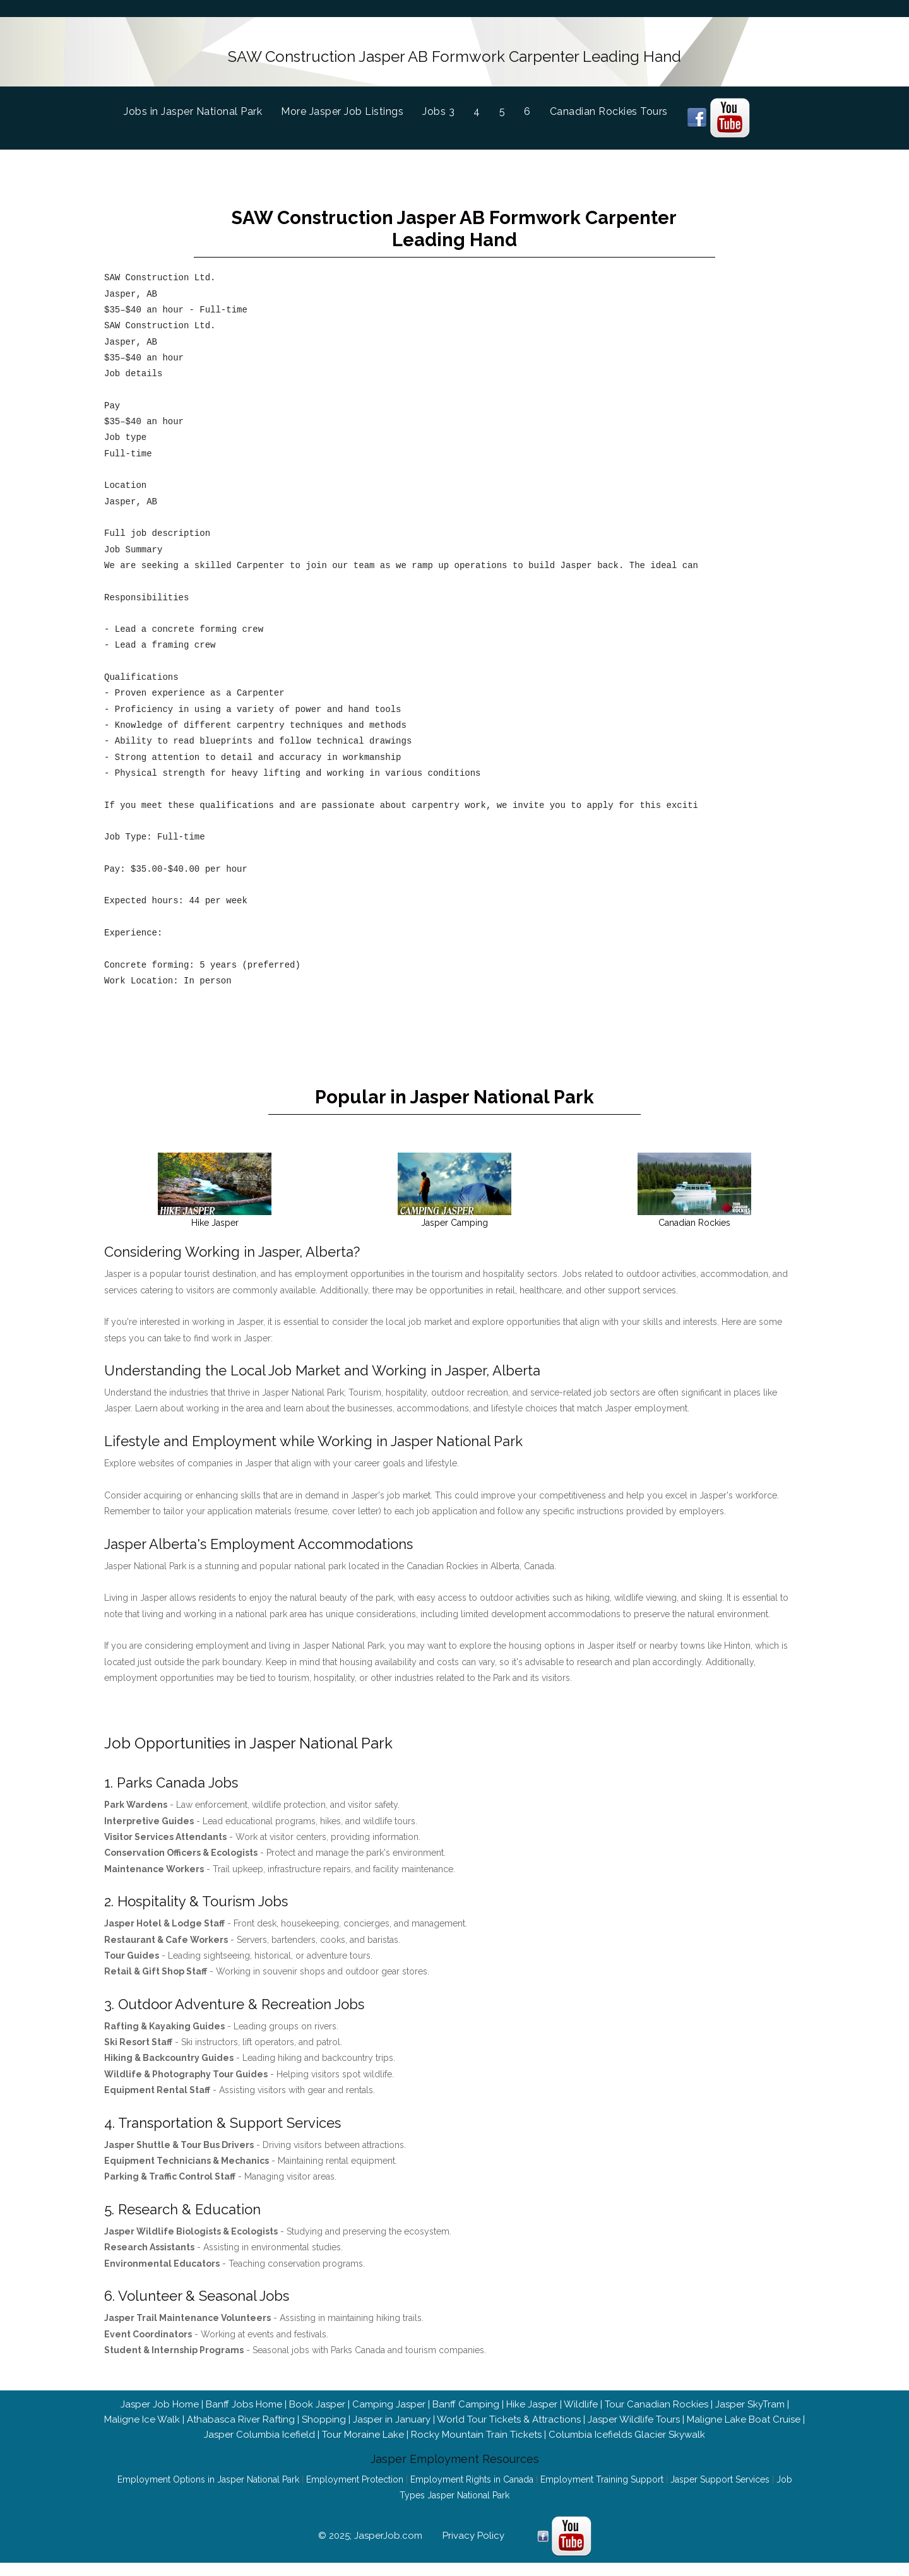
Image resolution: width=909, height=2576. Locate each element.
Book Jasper (317, 2398)
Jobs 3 (438, 110)
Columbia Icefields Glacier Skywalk (627, 2428)
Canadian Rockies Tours (609, 110)
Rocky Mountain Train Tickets (476, 2428)
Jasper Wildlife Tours (634, 2413)
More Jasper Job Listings (342, 110)
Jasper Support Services (719, 2473)
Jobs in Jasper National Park (202, 108)
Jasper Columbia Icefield (259, 2428)
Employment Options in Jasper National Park (208, 2473)
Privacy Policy (473, 2529)
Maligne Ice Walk (142, 2413)
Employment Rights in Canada (471, 2473)
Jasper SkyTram (750, 2398)
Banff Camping (465, 2398)
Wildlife (581, 2398)
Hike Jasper (531, 2398)
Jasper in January (392, 2413)
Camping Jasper (388, 2398)
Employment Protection (354, 2473)
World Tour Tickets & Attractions (509, 2413)
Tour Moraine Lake (363, 2428)
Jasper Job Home (160, 2398)
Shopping (324, 2413)
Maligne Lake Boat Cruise (743, 2413)
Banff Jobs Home (244, 2398)
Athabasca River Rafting (241, 2413)
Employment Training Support (601, 2473)
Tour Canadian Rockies (656, 2398)
